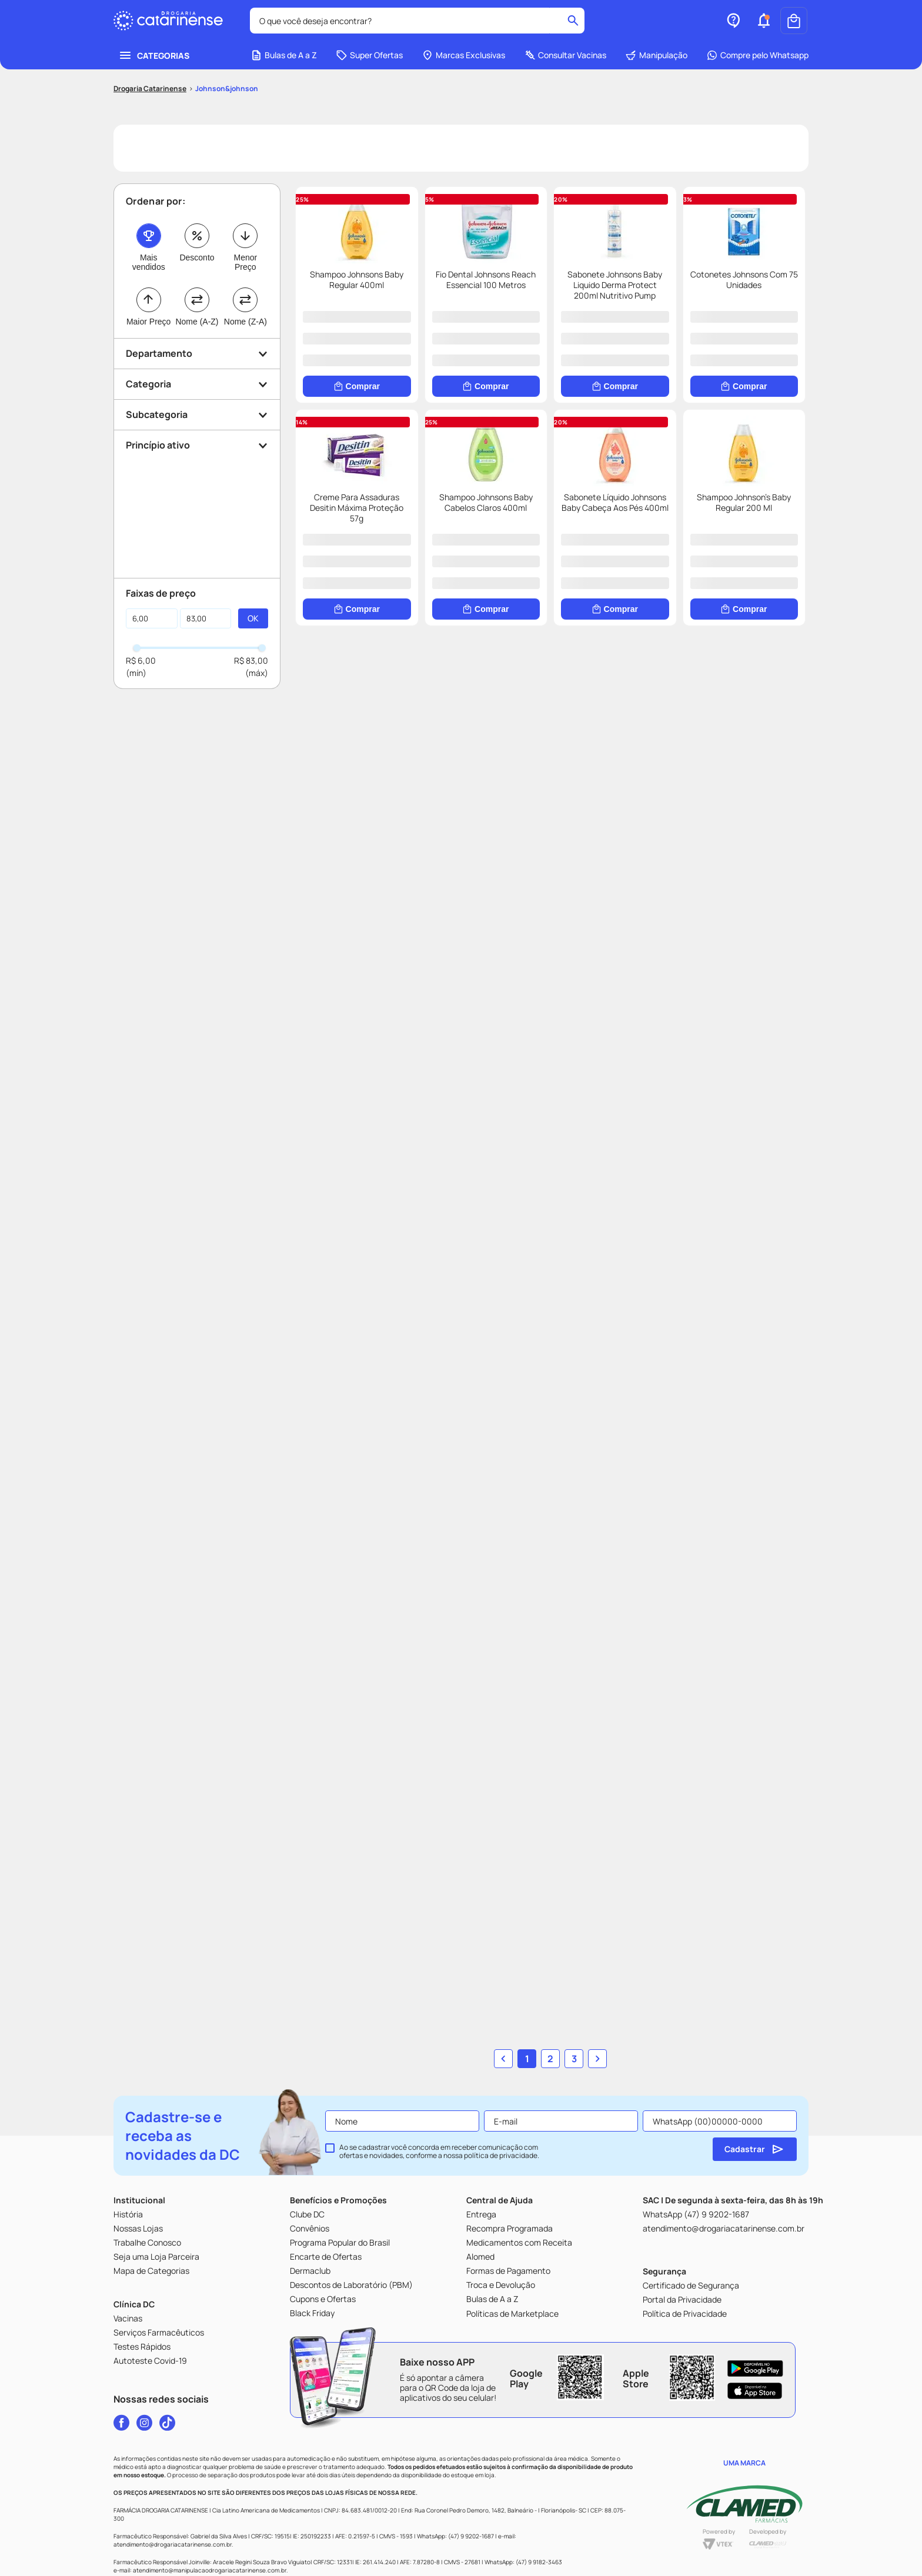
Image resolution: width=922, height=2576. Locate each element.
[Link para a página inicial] (149, 113)
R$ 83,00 (251, 684)
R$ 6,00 (141, 684)
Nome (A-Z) (196, 345)
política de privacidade (500, 2116)
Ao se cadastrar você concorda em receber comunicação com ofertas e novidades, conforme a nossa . (439, 2112)
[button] (763, 44)
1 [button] (527, 2019)
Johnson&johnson (226, 113)
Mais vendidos (148, 286)
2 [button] (550, 2019)
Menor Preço (245, 286)
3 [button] (574, 2019)
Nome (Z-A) (245, 345)
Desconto (196, 281)
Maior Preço (148, 345)
